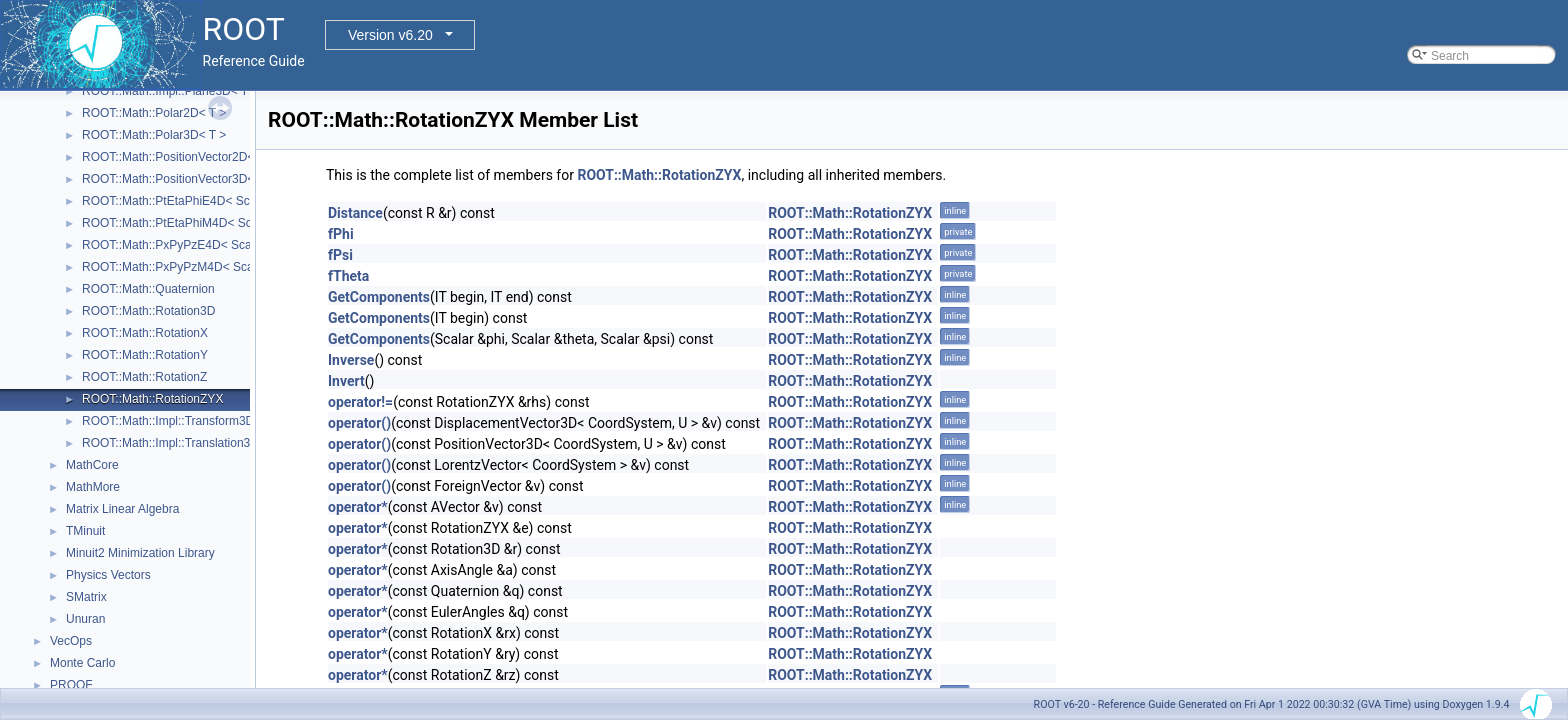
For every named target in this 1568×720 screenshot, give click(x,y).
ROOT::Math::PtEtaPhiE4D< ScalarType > (194, 201)
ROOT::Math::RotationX (145, 333)
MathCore (92, 465)
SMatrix (86, 597)
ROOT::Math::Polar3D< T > (154, 135)
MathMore (93, 487)
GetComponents (379, 297)
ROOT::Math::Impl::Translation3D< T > (184, 443)
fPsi (340, 255)
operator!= (360, 402)
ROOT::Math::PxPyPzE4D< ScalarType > (191, 245)
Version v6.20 (390, 35)
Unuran (85, 619)
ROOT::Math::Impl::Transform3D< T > (182, 421)
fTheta (348, 276)
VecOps (71, 641)
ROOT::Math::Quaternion (148, 289)
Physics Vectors (108, 575)
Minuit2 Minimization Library (140, 553)
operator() (359, 423)
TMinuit (85, 531)
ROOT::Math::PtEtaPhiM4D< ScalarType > (195, 223)
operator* (358, 507)
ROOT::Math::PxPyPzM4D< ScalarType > (192, 267)
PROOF (71, 685)
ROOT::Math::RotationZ (144, 377)
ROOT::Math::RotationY (145, 355)
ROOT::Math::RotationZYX (152, 399)
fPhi (341, 234)
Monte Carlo (82, 663)
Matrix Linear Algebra (122, 509)
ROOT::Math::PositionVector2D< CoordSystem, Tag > (224, 157)
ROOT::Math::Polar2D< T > (154, 113)
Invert (346, 381)
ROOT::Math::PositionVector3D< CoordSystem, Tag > (224, 179)
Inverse (351, 360)
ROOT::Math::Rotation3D (148, 311)
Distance (355, 213)
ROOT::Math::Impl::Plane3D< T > (170, 91)
